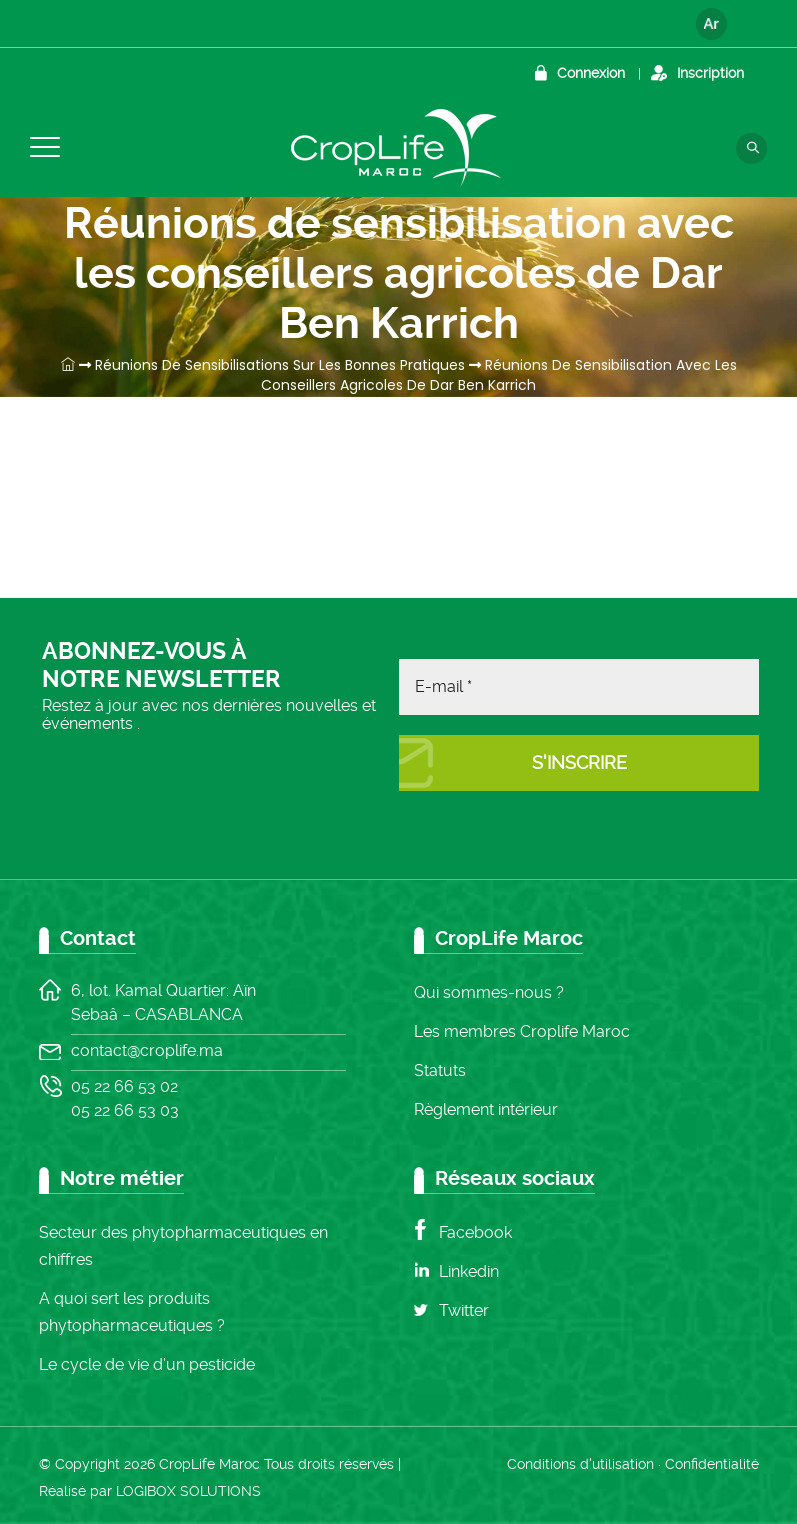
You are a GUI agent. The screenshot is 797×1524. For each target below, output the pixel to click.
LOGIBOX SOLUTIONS (188, 1491)
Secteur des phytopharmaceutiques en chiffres (183, 1246)
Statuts (440, 1070)
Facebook (475, 1232)
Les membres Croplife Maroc (522, 1031)
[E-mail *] (579, 687)
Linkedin (469, 1271)
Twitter (464, 1310)
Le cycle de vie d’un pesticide (147, 1364)
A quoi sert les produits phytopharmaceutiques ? (132, 1312)
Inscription (710, 73)
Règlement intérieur (486, 1109)
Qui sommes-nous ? (489, 992)
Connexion (591, 73)
